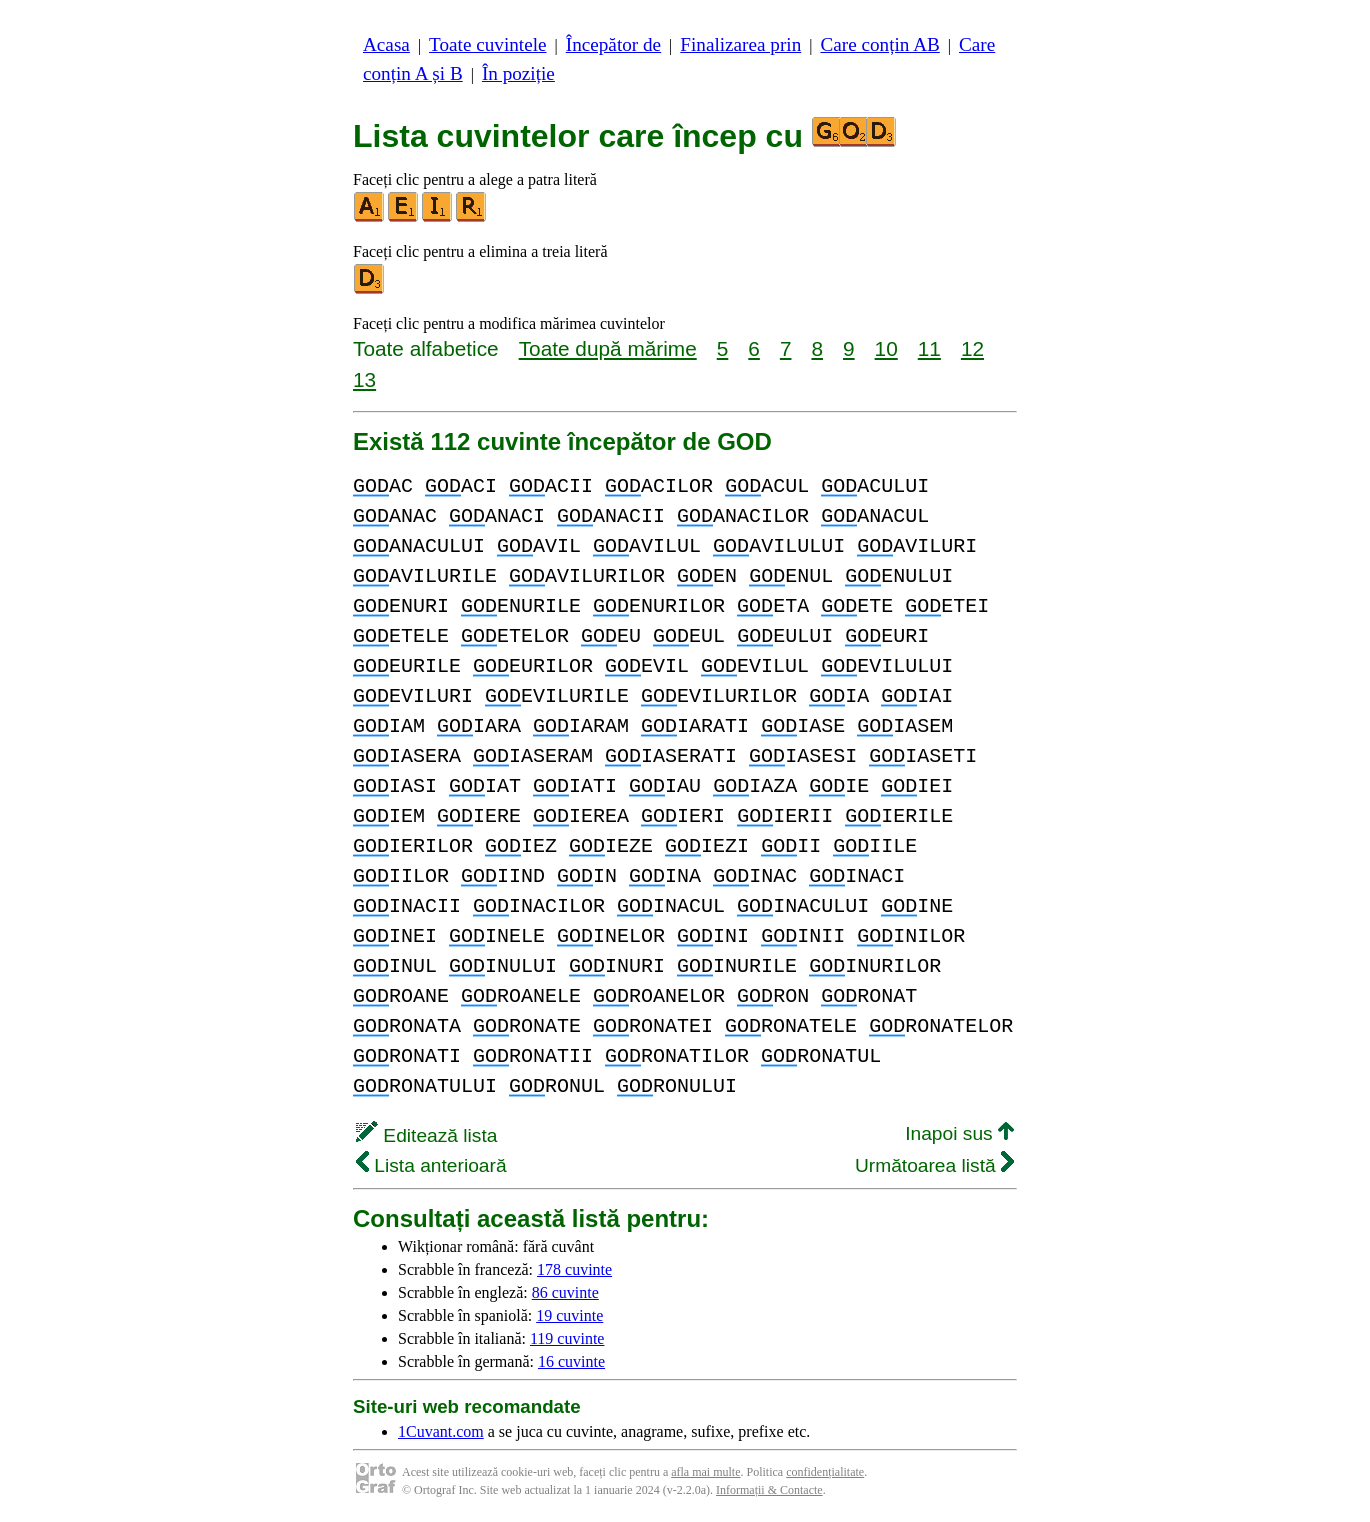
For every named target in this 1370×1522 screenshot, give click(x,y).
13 (364, 379)
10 (886, 348)
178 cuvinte (574, 1269)
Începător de (613, 44)
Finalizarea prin (740, 44)
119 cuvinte (567, 1338)
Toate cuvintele (487, 44)
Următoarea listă (934, 1165)
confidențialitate (825, 1472)
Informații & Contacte (769, 1490)
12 (972, 348)
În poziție (518, 73)
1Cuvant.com (441, 1431)
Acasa (386, 44)
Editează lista (426, 1135)
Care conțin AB (879, 44)
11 (929, 348)
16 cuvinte (571, 1361)
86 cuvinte (565, 1292)
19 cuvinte (569, 1315)
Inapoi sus (959, 1133)
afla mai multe (705, 1472)
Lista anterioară (431, 1165)
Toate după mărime (608, 348)
